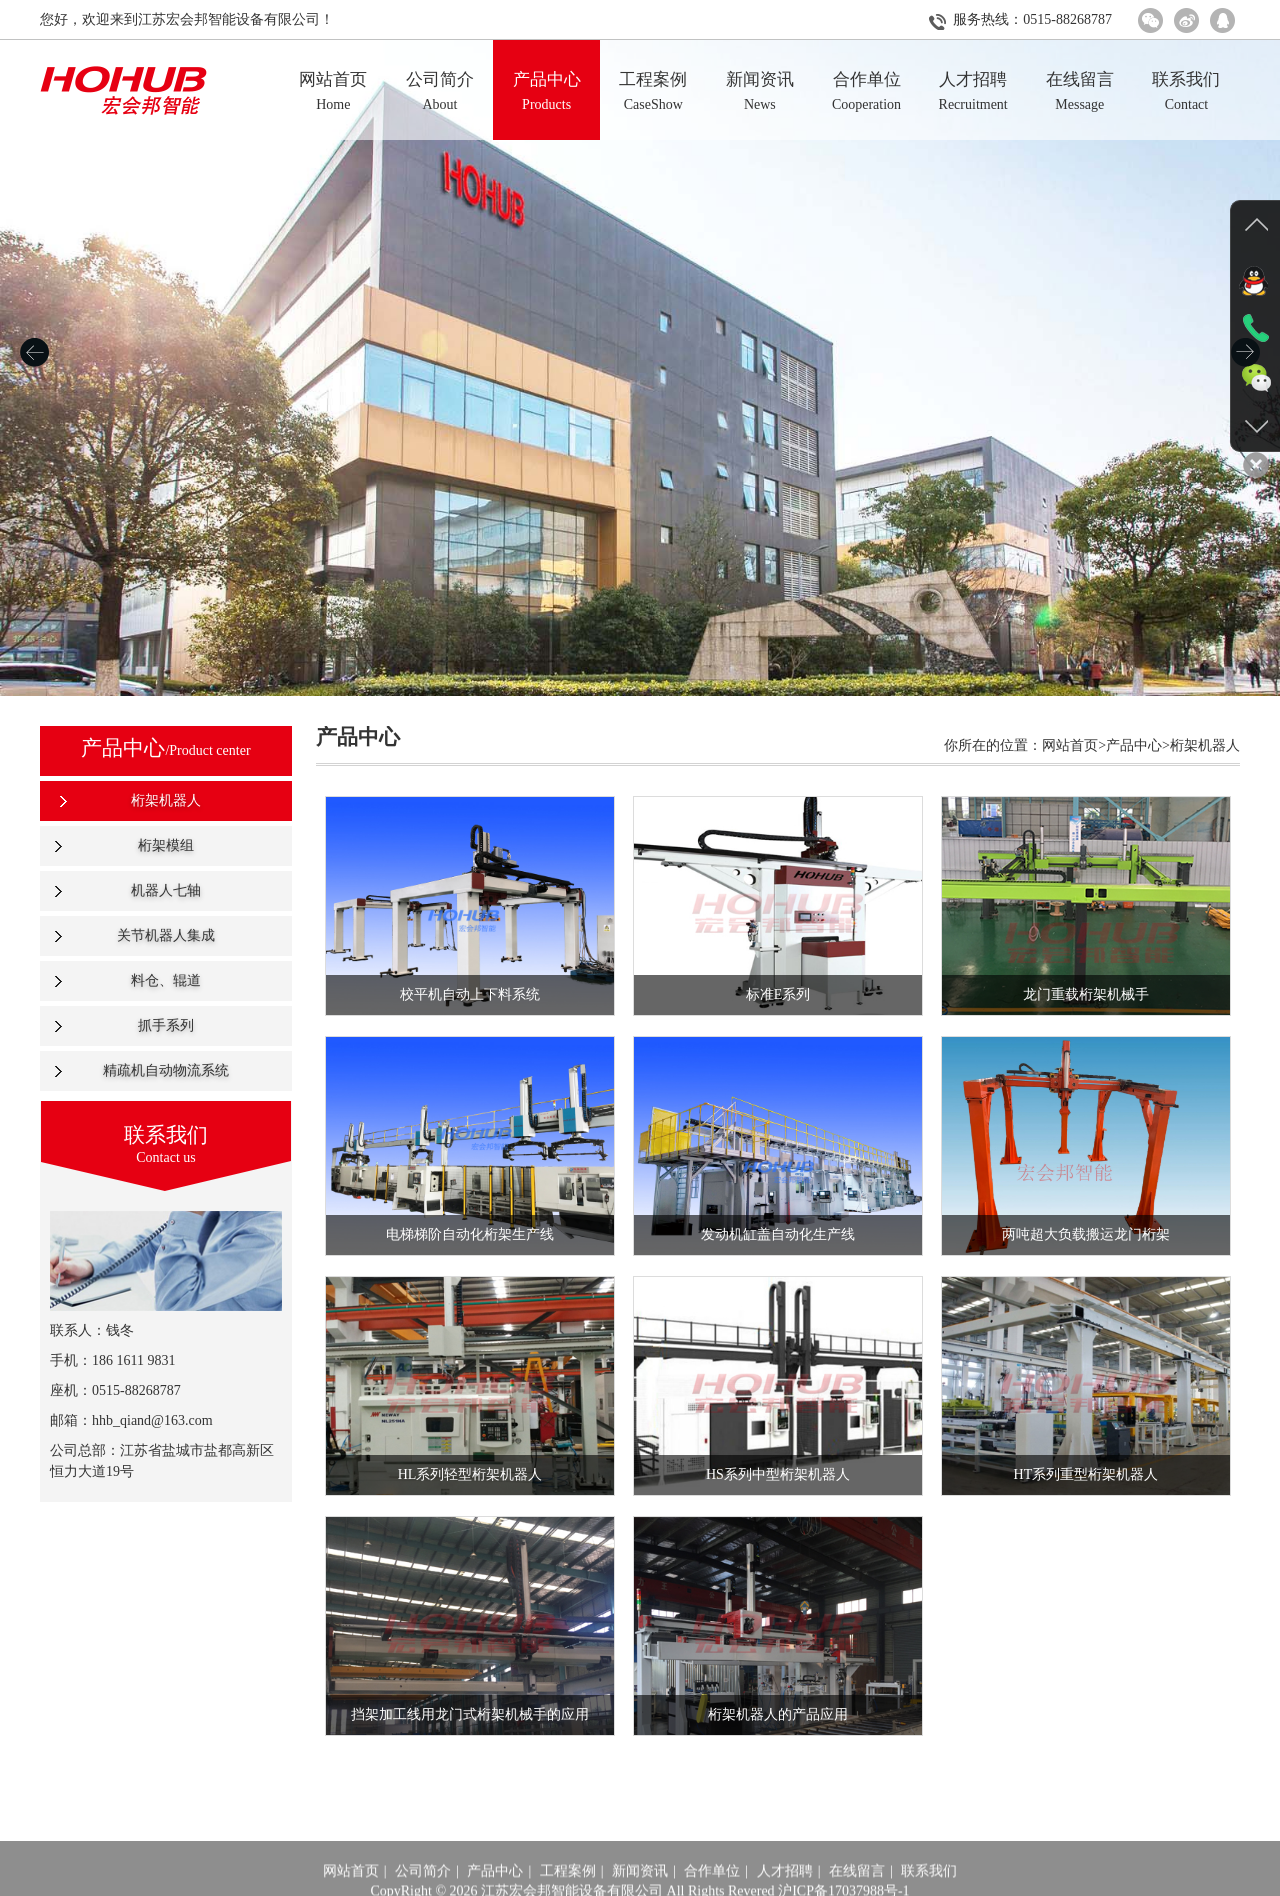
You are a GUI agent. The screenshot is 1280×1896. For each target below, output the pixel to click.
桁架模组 (166, 845)
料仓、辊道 (166, 980)
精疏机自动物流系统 (166, 1070)
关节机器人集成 (166, 935)
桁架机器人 (166, 800)
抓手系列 (166, 1025)
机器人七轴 (166, 890)
